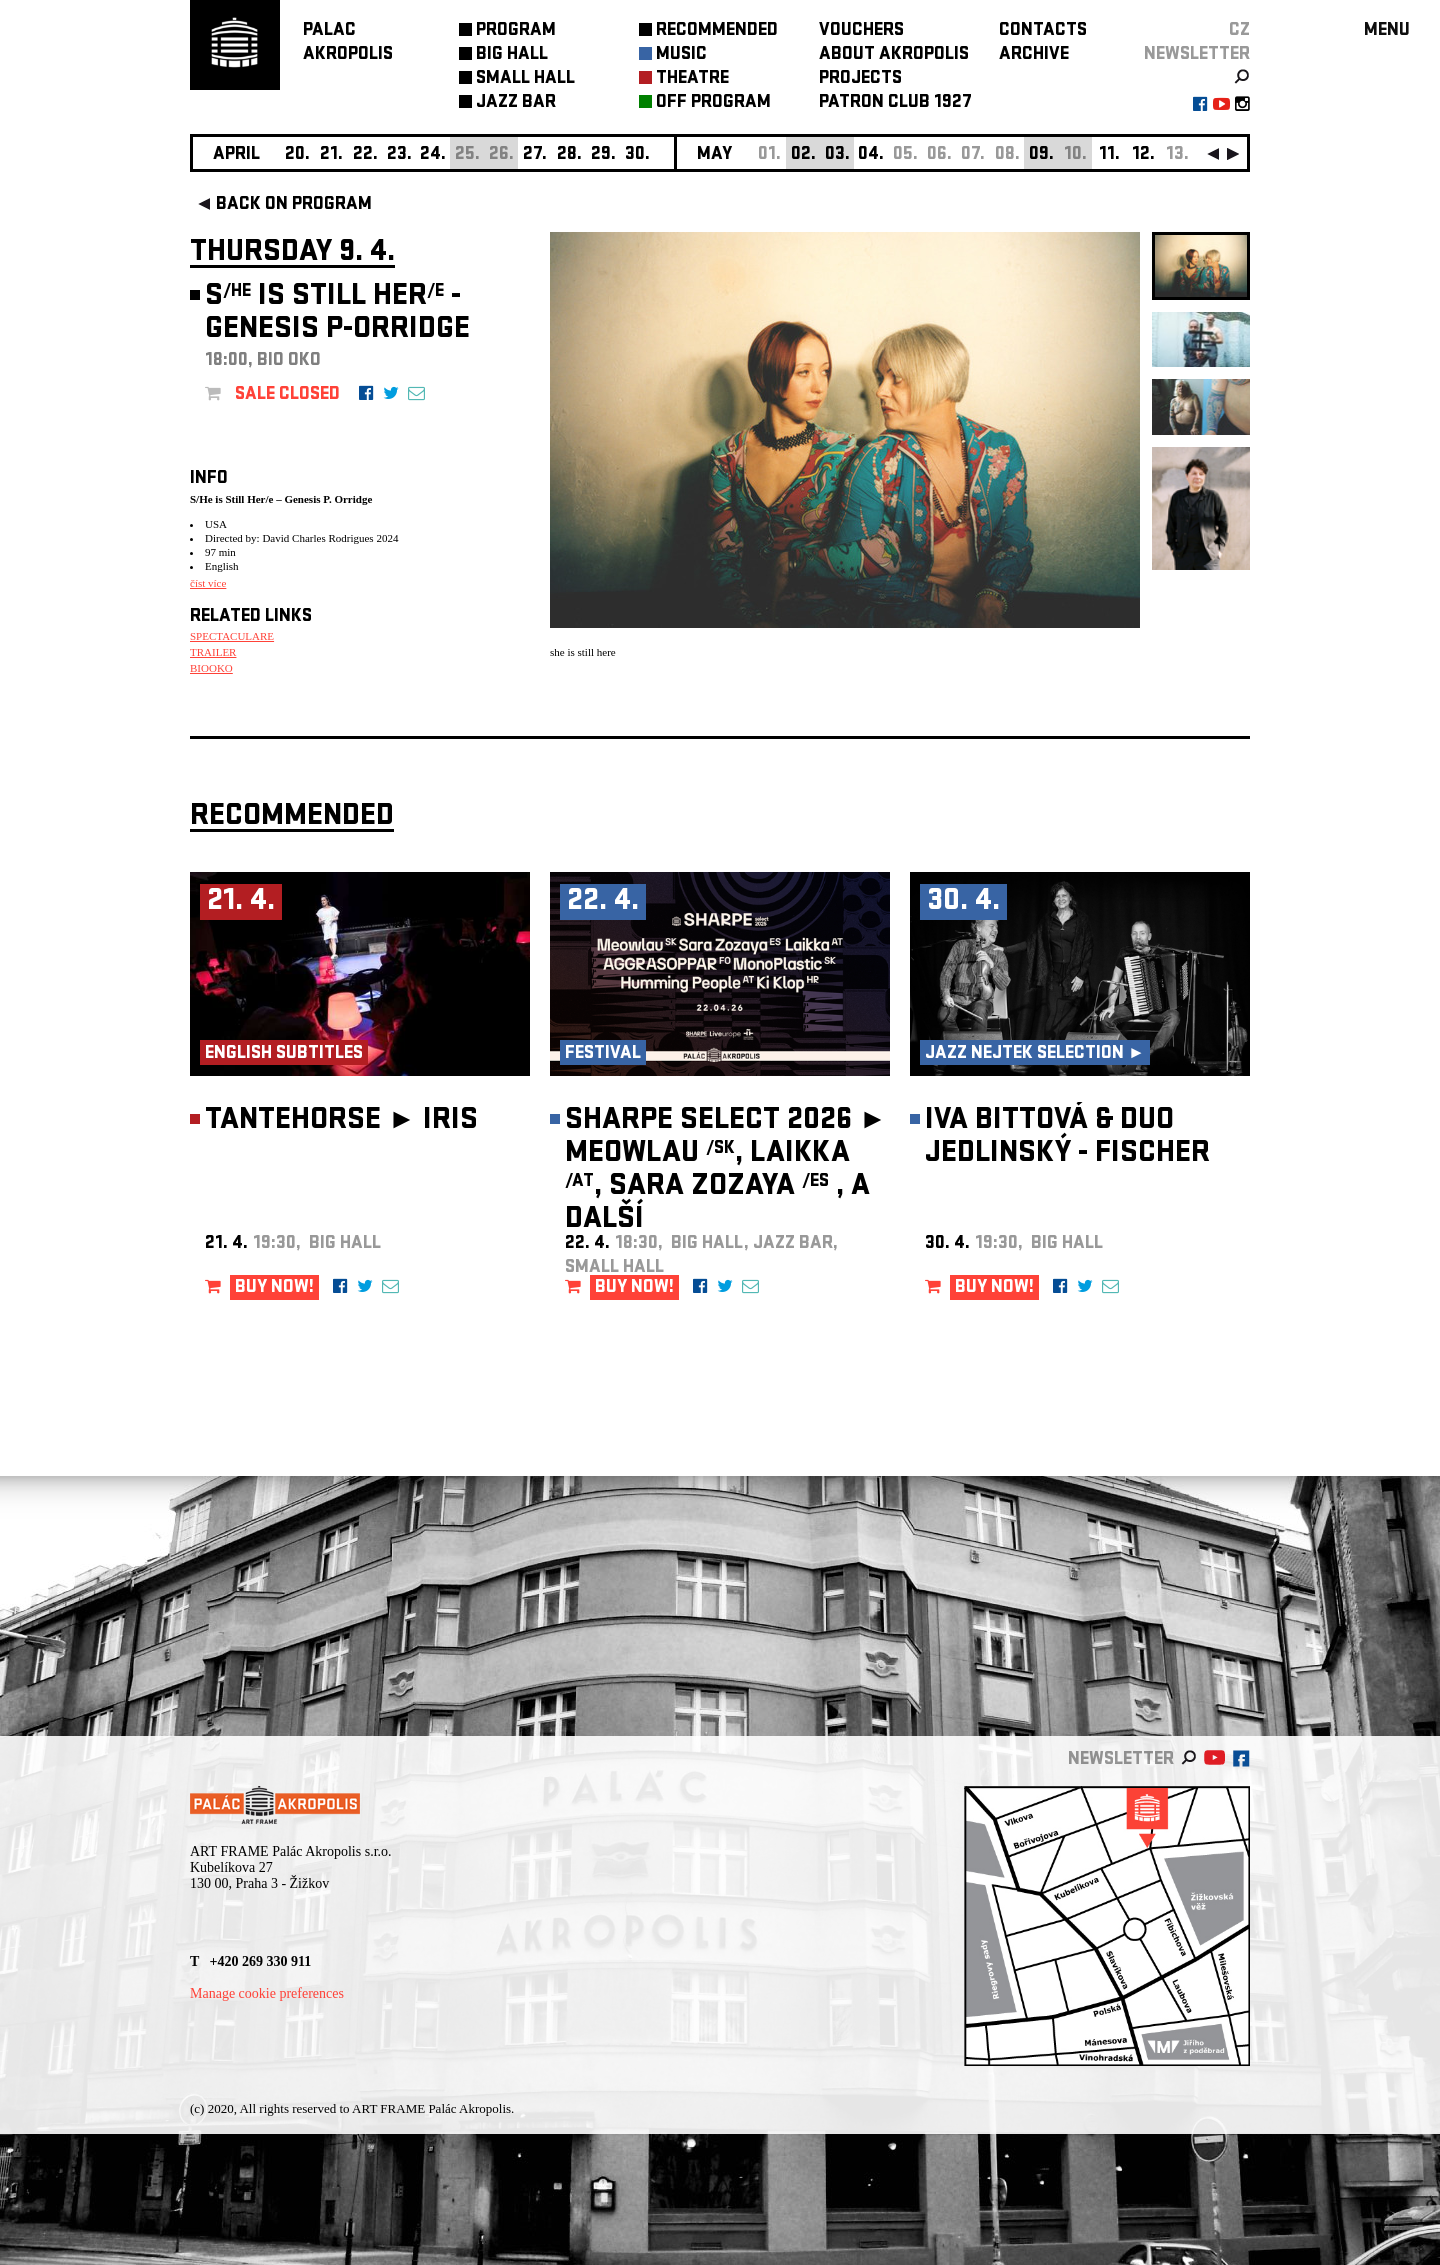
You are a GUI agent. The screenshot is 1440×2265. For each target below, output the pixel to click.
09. (1041, 155)
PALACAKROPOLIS (348, 43)
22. (365, 155)
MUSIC (681, 55)
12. (1143, 155)
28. (569, 155)
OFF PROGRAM (713, 103)
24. (433, 155)
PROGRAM (516, 31)
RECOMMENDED (717, 31)
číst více (208, 583)
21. (331, 155)
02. (803, 155)
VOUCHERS (861, 31)
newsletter (1197, 55)
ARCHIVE (1034, 55)
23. (399, 155)
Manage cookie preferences (267, 1993)
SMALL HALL (525, 79)
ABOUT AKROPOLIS (894, 55)
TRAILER (213, 652)
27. (535, 155)
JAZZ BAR (516, 103)
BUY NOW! (274, 1288)
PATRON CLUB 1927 (895, 103)
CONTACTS (1043, 31)
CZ (1239, 31)
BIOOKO (211, 668)
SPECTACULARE (232, 636)
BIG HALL (512, 55)
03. (837, 155)
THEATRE (692, 79)
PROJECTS (860, 79)
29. (603, 155)
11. (1109, 155)
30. (637, 155)
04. (871, 155)
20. (297, 155)
